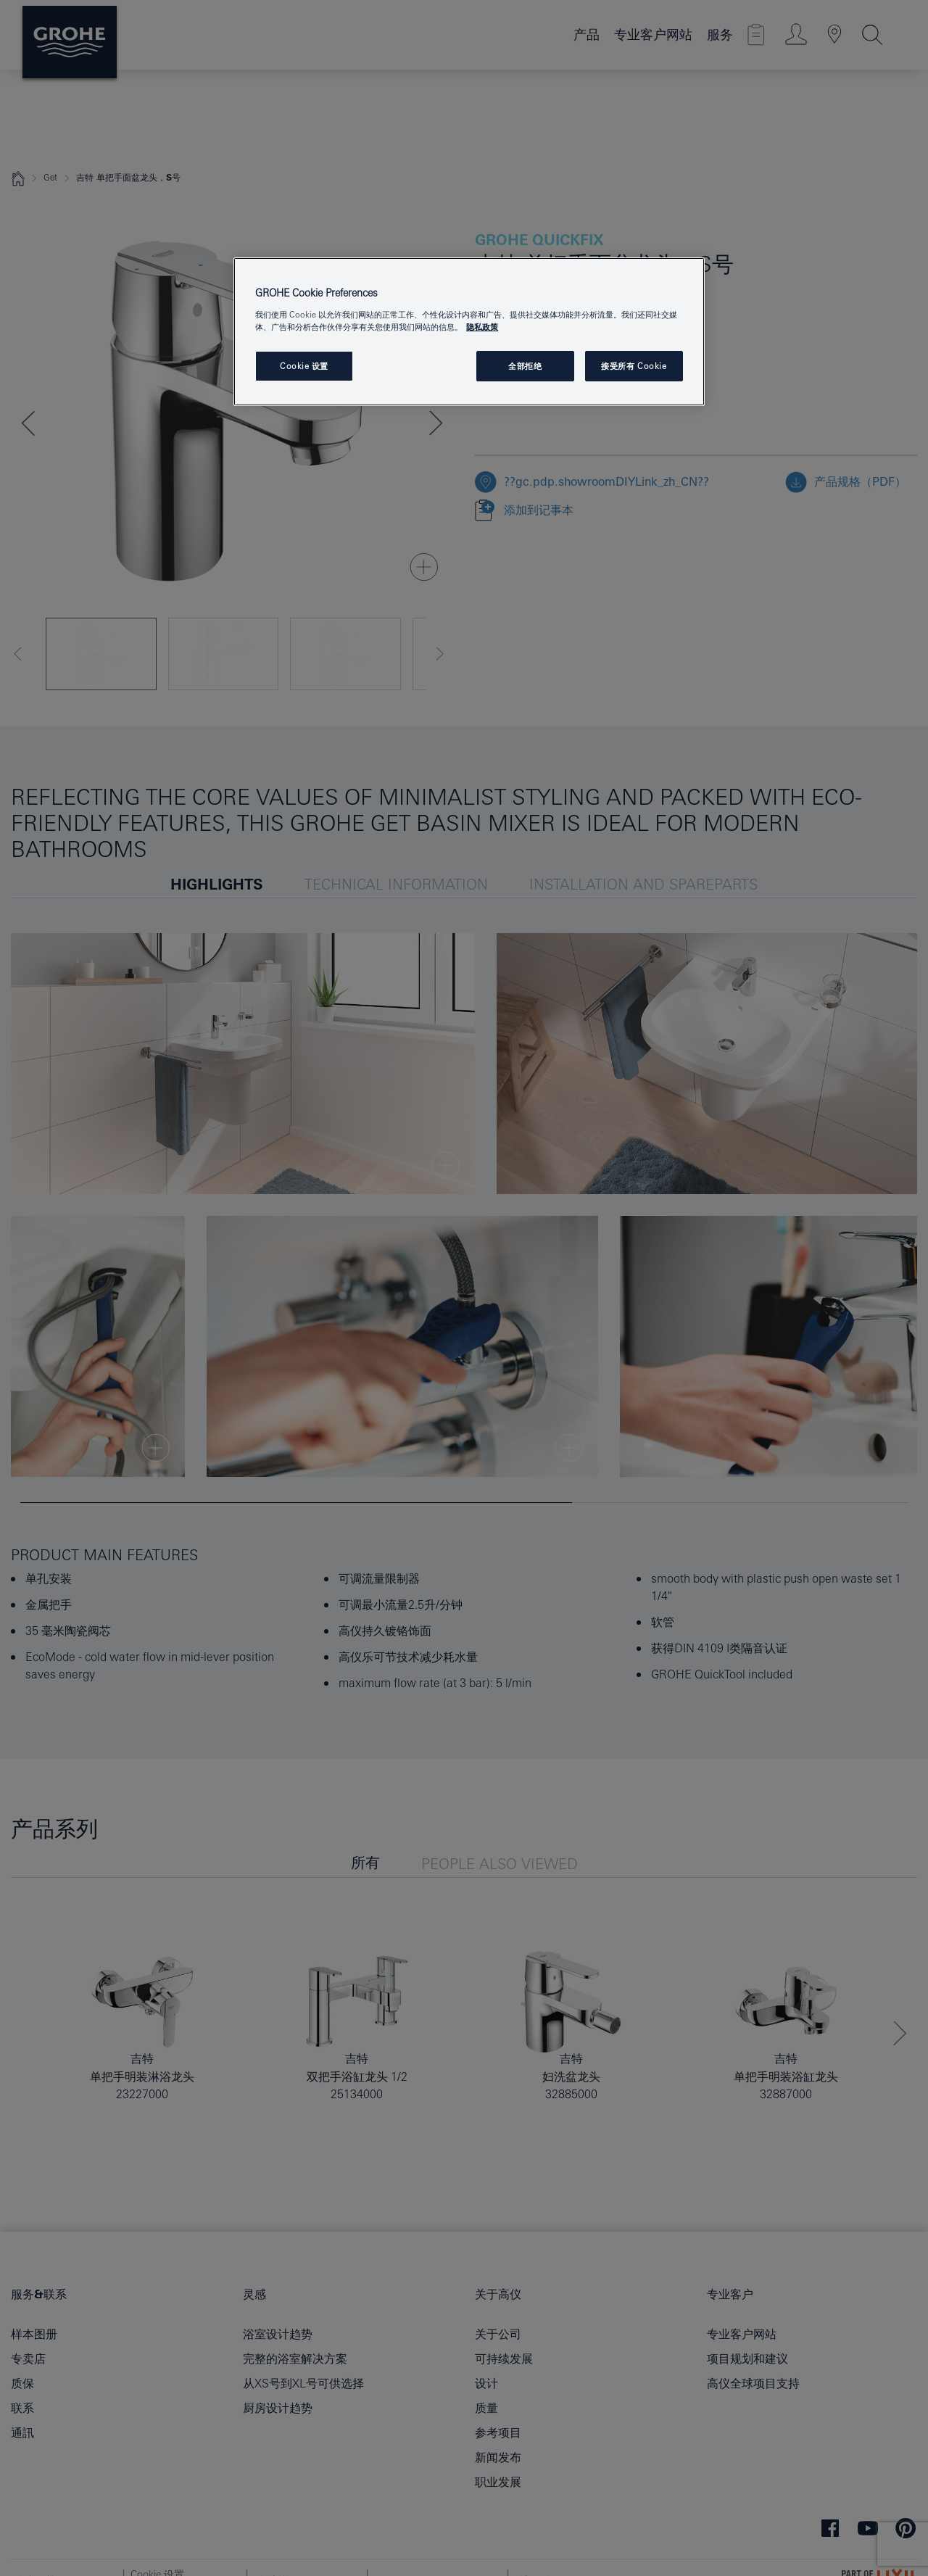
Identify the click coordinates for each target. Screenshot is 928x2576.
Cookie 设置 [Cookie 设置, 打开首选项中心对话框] (304, 365)
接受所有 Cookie (633, 365)
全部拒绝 (525, 365)
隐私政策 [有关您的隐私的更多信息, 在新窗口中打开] (482, 326)
